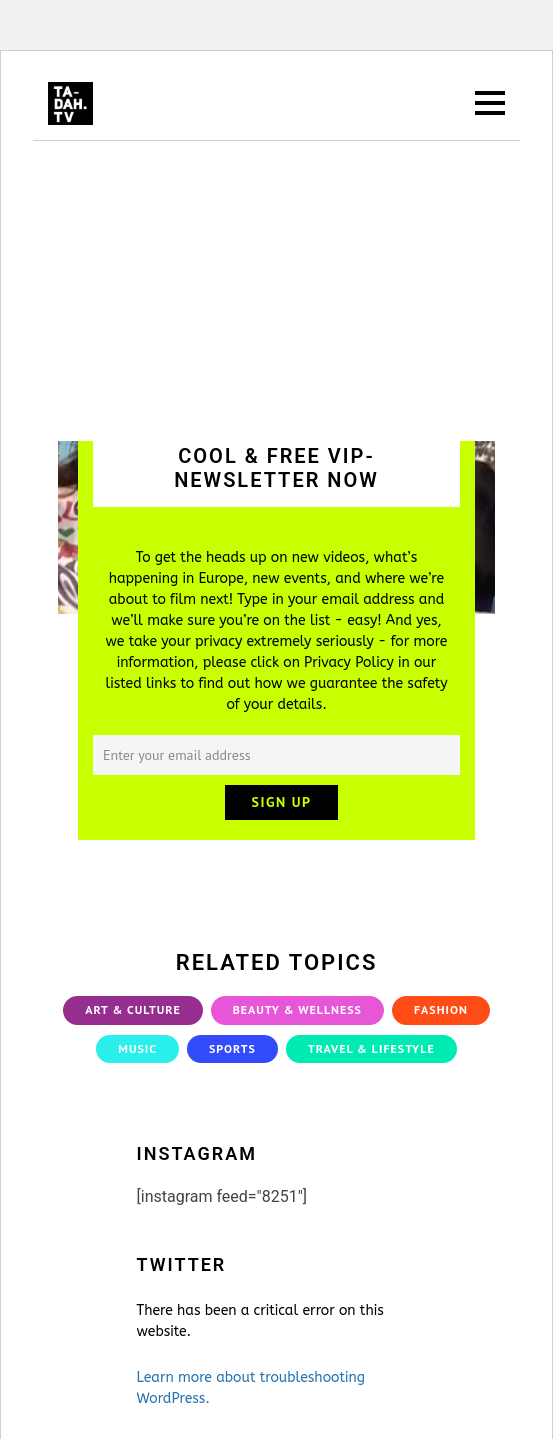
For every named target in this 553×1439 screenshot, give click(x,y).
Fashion (441, 1009)
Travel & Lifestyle (371, 1048)
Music (137, 1048)
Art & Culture (133, 1009)
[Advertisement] (276, 291)
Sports (232, 1048)
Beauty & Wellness (297, 1009)
